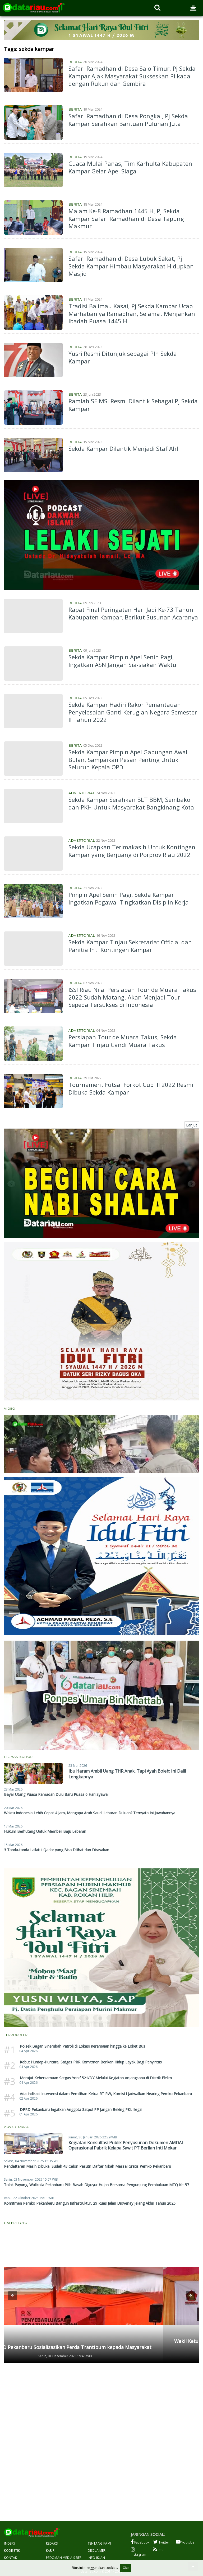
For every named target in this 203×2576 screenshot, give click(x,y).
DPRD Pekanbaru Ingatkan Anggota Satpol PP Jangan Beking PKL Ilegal (81, 2109)
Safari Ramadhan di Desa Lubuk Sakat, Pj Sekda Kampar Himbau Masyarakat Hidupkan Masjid (131, 265)
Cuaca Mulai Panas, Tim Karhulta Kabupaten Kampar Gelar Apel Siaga (130, 167)
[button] (12, 2295)
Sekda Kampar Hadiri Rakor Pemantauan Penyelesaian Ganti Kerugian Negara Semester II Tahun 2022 (132, 711)
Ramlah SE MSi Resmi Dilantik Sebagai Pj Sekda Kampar (133, 405)
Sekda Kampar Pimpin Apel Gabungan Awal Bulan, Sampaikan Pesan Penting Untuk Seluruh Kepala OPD (127, 759)
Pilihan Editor (18, 1757)
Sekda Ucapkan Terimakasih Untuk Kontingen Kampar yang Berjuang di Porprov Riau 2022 (131, 851)
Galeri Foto (15, 2223)
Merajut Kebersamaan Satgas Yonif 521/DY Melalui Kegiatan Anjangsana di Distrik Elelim (96, 2077)
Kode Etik (12, 2550)
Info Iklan (96, 2557)
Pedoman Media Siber (64, 2557)
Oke (125, 2568)
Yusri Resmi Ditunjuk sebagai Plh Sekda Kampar (122, 357)
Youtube (185, 2542)
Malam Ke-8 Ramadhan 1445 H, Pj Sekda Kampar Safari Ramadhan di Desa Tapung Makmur (126, 218)
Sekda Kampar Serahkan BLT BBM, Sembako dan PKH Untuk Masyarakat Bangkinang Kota (131, 803)
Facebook (140, 2542)
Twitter (161, 2542)
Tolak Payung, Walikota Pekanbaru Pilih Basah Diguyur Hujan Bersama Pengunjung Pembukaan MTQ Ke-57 (96, 2184)
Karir (50, 2550)
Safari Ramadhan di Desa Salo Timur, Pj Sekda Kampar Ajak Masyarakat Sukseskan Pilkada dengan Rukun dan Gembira (132, 75)
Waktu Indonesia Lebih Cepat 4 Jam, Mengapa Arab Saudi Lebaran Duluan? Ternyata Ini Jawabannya (89, 1812)
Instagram (138, 2552)
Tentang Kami (99, 2543)
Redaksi (52, 2543)
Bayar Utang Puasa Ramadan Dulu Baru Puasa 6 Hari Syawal (56, 1794)
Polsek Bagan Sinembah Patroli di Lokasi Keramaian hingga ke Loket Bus (82, 2046)
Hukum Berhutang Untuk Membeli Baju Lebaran (45, 1831)
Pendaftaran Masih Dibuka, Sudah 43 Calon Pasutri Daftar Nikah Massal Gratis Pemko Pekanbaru (87, 2166)
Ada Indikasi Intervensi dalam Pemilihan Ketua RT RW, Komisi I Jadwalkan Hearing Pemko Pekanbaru (106, 2093)
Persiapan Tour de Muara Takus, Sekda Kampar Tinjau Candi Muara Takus (122, 1041)
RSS (158, 2549)
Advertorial (81, 793)
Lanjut (191, 1125)
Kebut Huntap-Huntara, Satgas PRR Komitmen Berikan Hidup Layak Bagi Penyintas (91, 2061)
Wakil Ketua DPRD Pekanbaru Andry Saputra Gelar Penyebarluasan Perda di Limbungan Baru (99, 2344)
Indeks (9, 2543)
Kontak (10, 2557)
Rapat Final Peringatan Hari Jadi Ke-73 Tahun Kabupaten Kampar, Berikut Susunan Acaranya (133, 613)
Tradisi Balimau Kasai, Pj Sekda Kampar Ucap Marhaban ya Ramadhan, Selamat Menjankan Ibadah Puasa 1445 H (131, 313)
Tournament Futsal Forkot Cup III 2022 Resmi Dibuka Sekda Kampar (130, 1088)
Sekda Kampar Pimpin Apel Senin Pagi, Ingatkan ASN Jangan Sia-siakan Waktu (122, 661)
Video (9, 1408)
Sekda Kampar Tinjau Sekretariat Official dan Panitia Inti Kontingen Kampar (130, 946)
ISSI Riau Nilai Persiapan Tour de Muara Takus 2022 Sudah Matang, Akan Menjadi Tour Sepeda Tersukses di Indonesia (132, 997)
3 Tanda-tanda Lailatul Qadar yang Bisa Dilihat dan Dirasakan (56, 1849)
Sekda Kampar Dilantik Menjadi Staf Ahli (124, 448)
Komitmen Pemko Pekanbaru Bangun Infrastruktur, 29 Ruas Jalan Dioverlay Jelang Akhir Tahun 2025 (90, 2203)
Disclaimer (97, 2550)
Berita (75, 62)
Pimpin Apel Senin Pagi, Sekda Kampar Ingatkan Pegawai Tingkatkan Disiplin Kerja (128, 898)
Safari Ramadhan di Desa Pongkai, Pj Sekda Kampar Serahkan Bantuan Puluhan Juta (128, 119)
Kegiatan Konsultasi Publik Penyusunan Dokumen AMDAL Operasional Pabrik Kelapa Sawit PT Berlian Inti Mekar (126, 2145)
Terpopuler (15, 2035)
